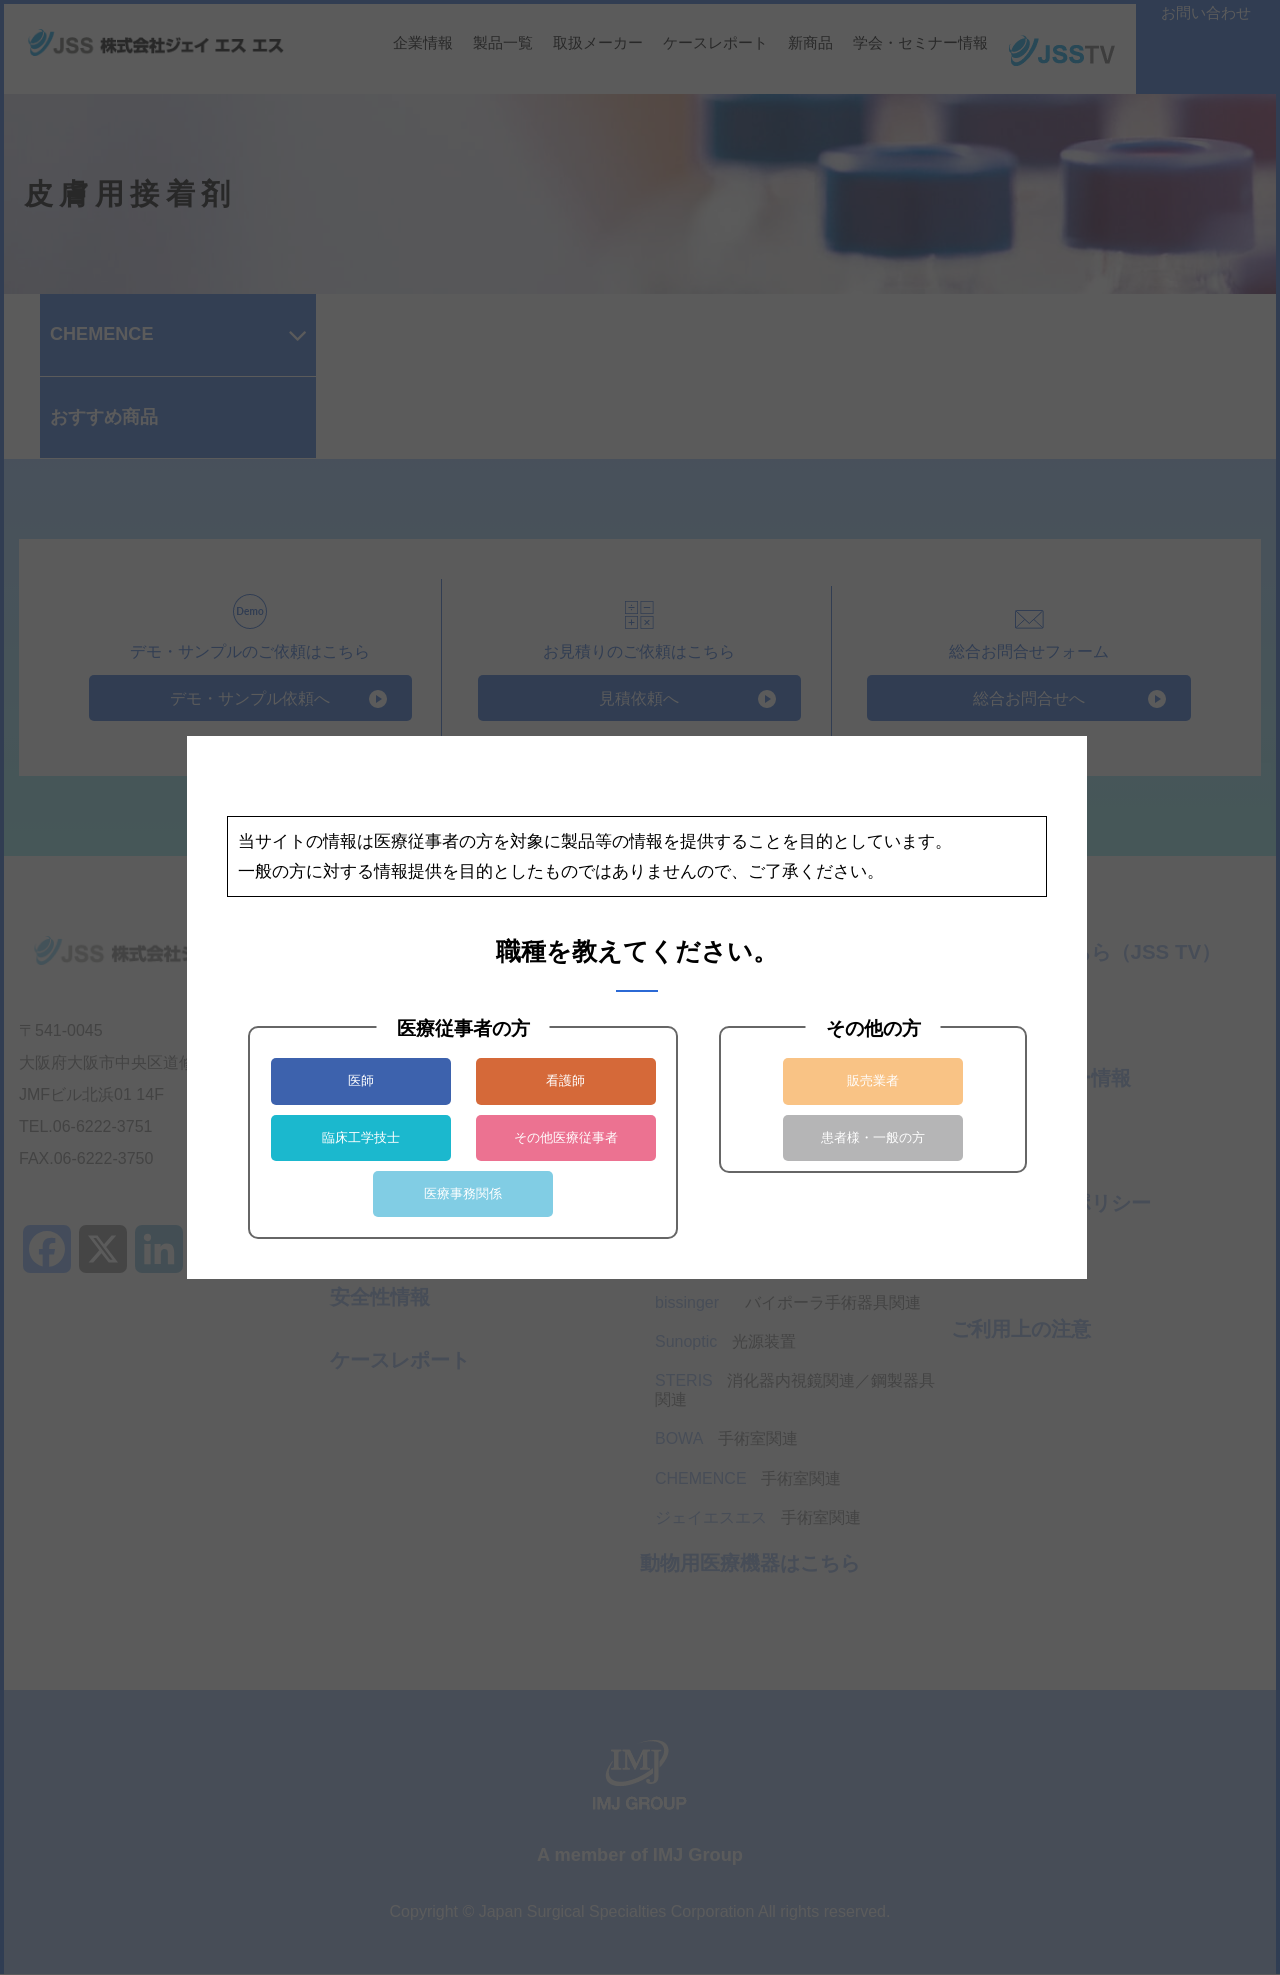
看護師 (565, 1080)
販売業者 (873, 1080)
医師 (361, 1080)
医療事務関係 (463, 1193)
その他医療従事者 (566, 1137)
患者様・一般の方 (873, 1137)
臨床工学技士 (361, 1137)
